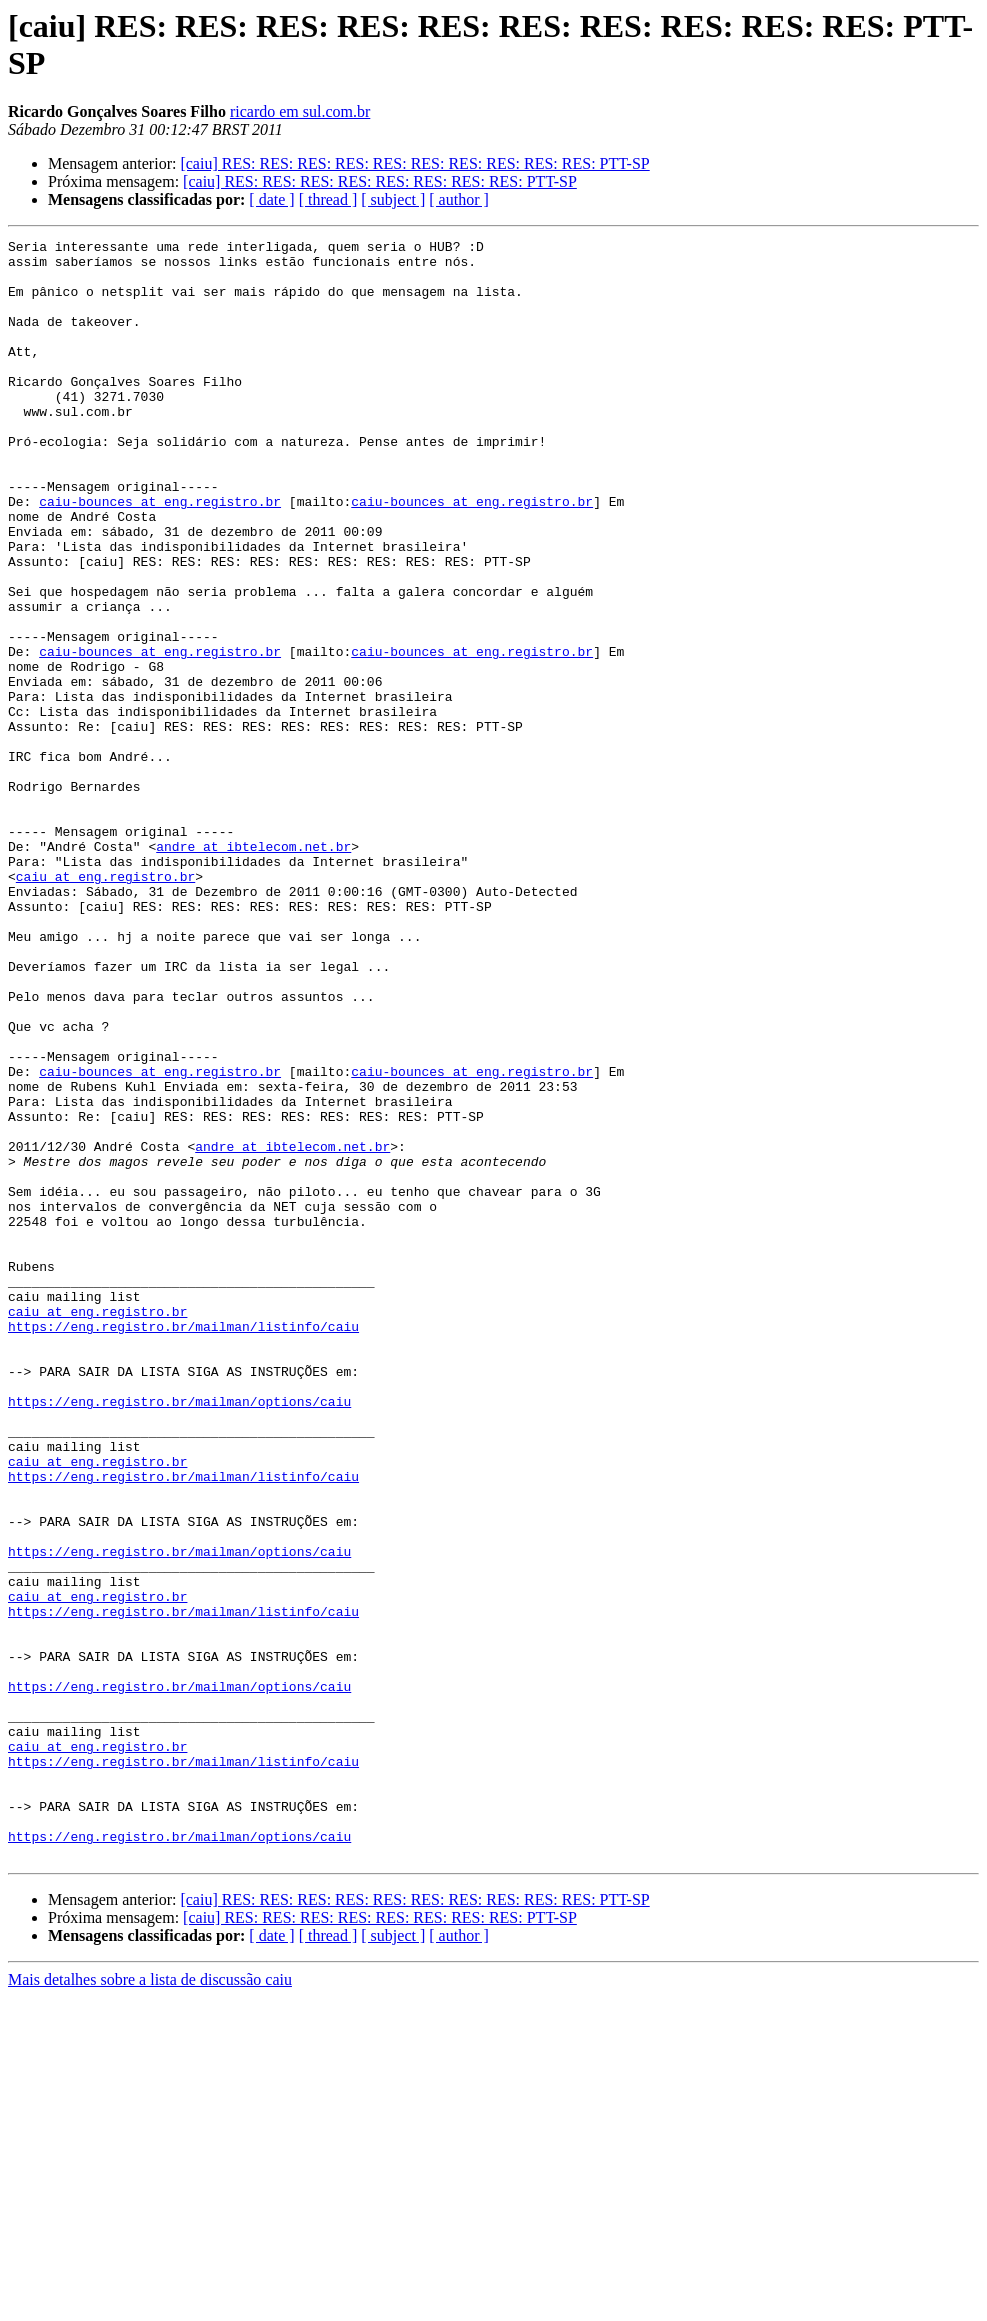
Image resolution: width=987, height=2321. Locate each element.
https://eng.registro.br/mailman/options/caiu (179, 1635)
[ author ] (459, 199)
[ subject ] (393, 199)
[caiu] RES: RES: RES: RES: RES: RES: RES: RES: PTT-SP (380, 181)
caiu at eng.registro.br (105, 1005)
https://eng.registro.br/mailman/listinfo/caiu (183, 1545)
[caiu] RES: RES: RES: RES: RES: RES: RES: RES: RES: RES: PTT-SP (414, 163)
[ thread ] (328, 199)
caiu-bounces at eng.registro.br (160, 555)
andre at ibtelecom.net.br (253, 969)
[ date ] (271, 199)
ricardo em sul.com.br (300, 111)
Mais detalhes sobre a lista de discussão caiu (150, 2303)
